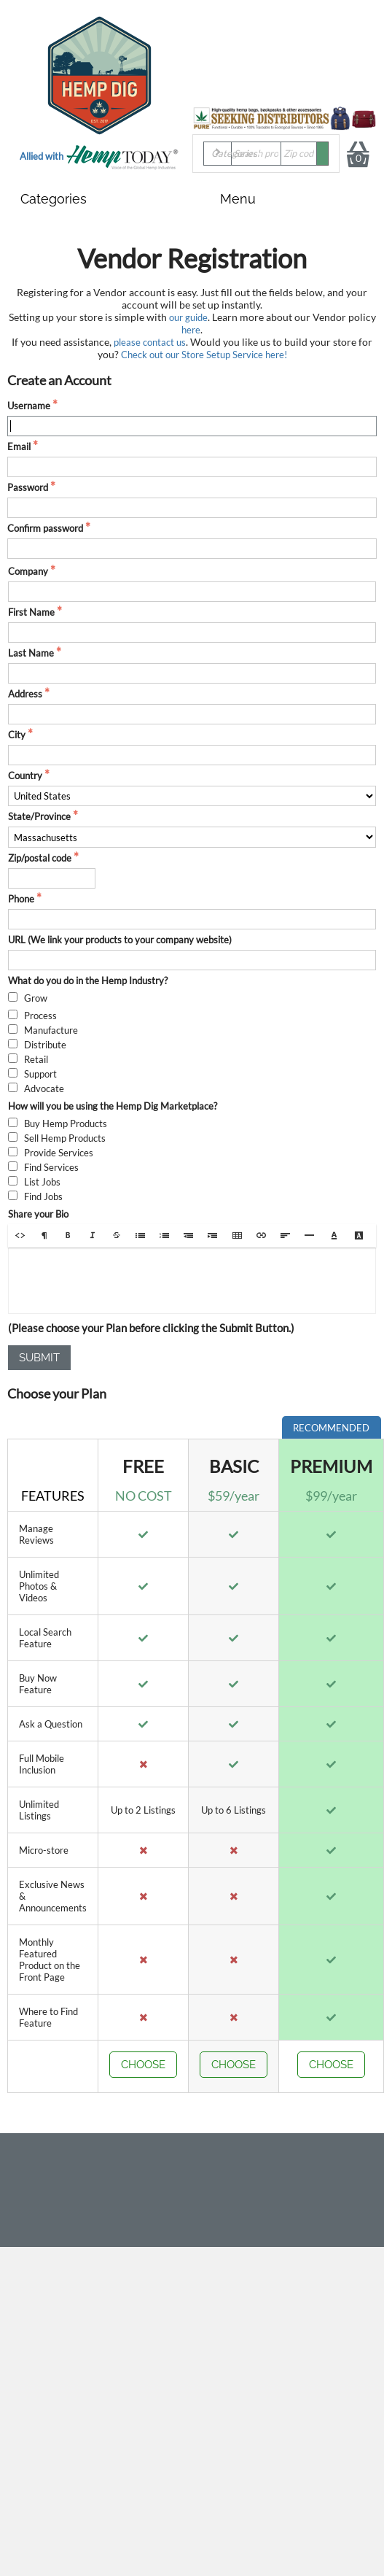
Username (28, 405)
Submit (39, 1357)
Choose (143, 2064)
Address (25, 694)
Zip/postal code (39, 858)
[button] (20, 1235)
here (190, 330)
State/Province (39, 816)
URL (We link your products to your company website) (120, 939)
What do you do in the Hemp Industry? (88, 980)
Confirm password (45, 528)
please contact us (150, 342)
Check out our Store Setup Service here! (204, 354)
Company (28, 571)
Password (27, 487)
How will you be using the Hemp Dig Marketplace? (112, 1106)
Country (25, 775)
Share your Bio (38, 1214)
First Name (31, 612)
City (17, 734)
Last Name (31, 653)
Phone (21, 899)
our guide (188, 317)
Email (19, 446)
